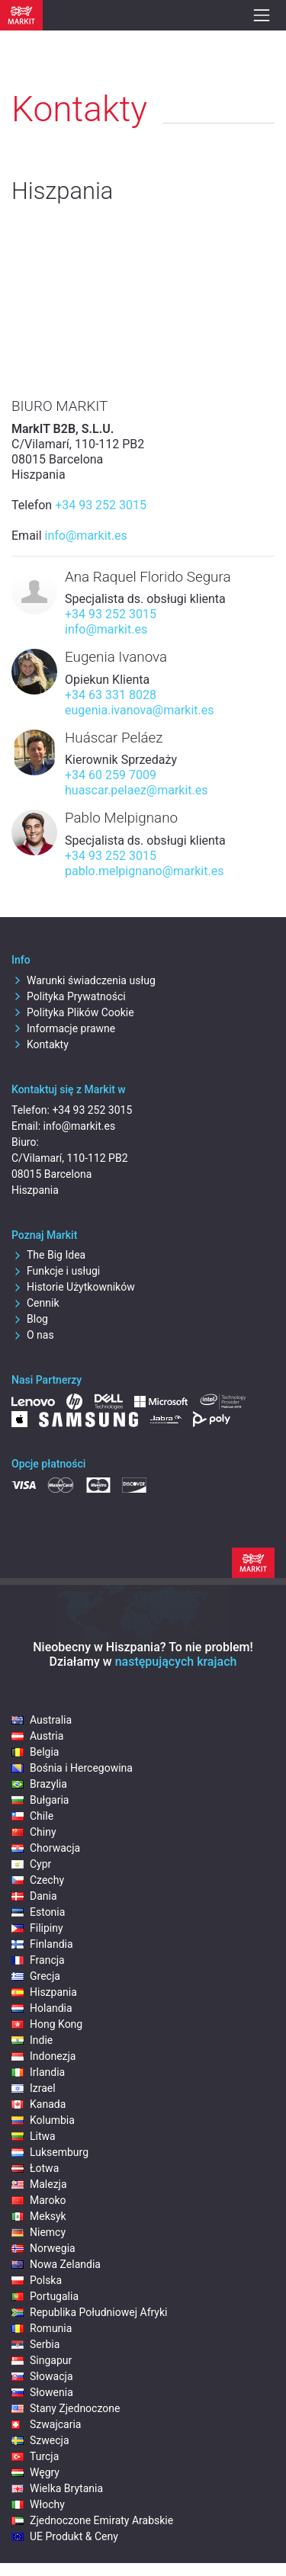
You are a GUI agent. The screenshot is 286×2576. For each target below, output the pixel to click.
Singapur (41, 2360)
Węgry (35, 2472)
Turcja (35, 2456)
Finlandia (42, 1944)
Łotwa (35, 2168)
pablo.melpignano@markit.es (144, 871)
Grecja (35, 1976)
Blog (29, 1319)
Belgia (35, 1752)
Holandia (41, 2008)
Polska (36, 2280)
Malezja (39, 2184)
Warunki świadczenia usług (83, 980)
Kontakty (40, 1044)
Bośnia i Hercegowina (72, 1768)
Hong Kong (46, 2024)
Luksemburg (49, 2152)
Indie (32, 2040)
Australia (41, 1720)
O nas (32, 1335)
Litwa (33, 2136)
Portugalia (45, 2296)
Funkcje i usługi (55, 1271)
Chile (32, 1816)
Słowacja (42, 2376)
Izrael (33, 2088)
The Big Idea (48, 1255)
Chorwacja (45, 1848)
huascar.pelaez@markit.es (136, 790)
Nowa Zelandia (56, 2264)
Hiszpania (44, 1992)
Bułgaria (40, 1800)
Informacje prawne (63, 1028)
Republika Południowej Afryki (89, 2312)
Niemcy (38, 2232)
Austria (37, 1736)
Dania (34, 1896)
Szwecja (40, 2440)
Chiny (33, 1832)
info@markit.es (86, 535)
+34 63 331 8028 (110, 695)
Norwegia (43, 2248)
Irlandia (38, 2072)
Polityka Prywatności (68, 996)
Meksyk (38, 2216)
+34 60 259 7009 (110, 775)
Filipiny (37, 1928)
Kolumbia (43, 2120)
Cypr (31, 1864)
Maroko (38, 2200)
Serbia (35, 2344)
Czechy (37, 1880)
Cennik (35, 1303)
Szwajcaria (46, 2424)
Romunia (41, 2328)
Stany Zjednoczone (65, 2408)
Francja (38, 1960)
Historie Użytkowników (73, 1287)
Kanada (38, 2104)
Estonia (38, 1912)
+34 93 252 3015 (100, 505)
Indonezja (43, 2056)
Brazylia (39, 1784)
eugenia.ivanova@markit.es (139, 710)
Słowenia (42, 2392)
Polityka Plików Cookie (72, 1012)
